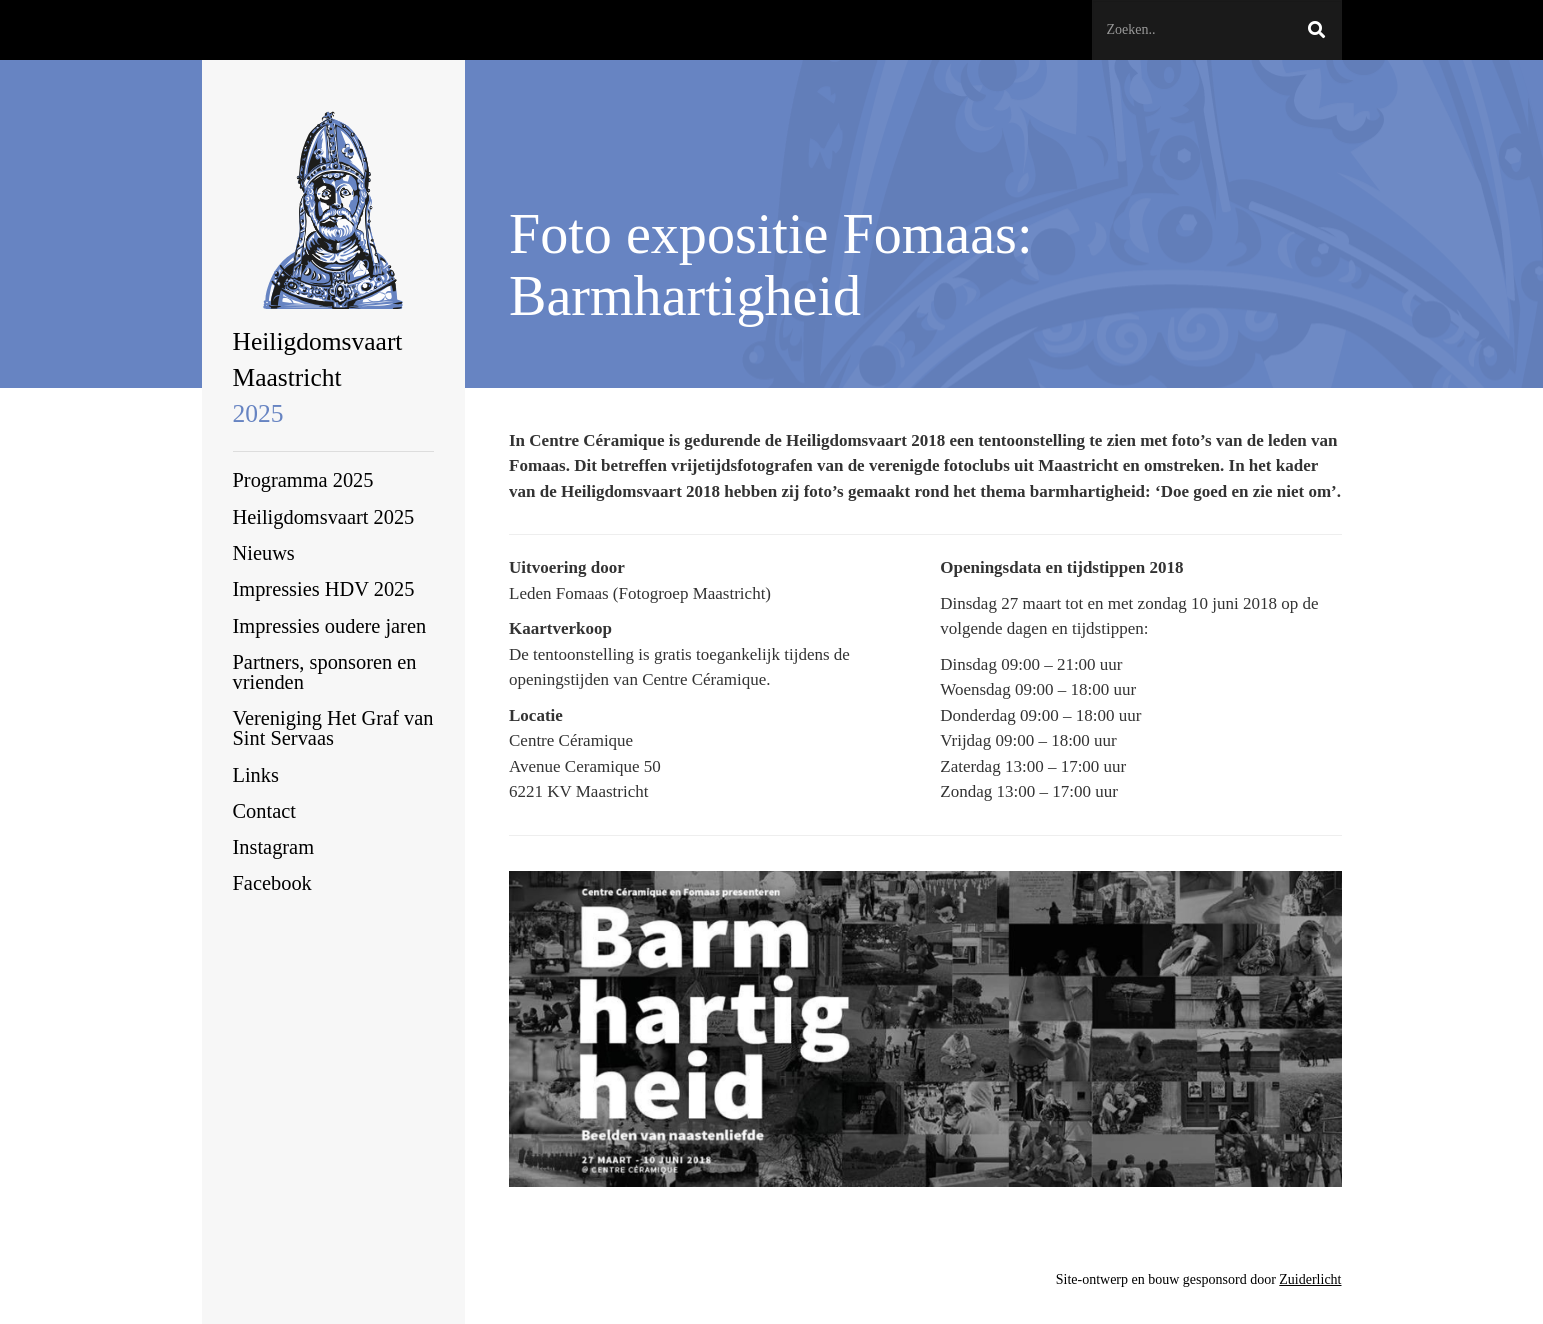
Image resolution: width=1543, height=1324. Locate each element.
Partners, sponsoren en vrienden (325, 672)
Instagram (274, 847)
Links (256, 775)
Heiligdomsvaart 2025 (324, 517)
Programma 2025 (303, 480)
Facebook (272, 883)
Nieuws (264, 553)
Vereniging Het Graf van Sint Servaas (333, 728)
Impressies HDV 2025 (324, 589)
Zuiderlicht (1310, 1279)
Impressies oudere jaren (330, 626)
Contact (264, 811)
